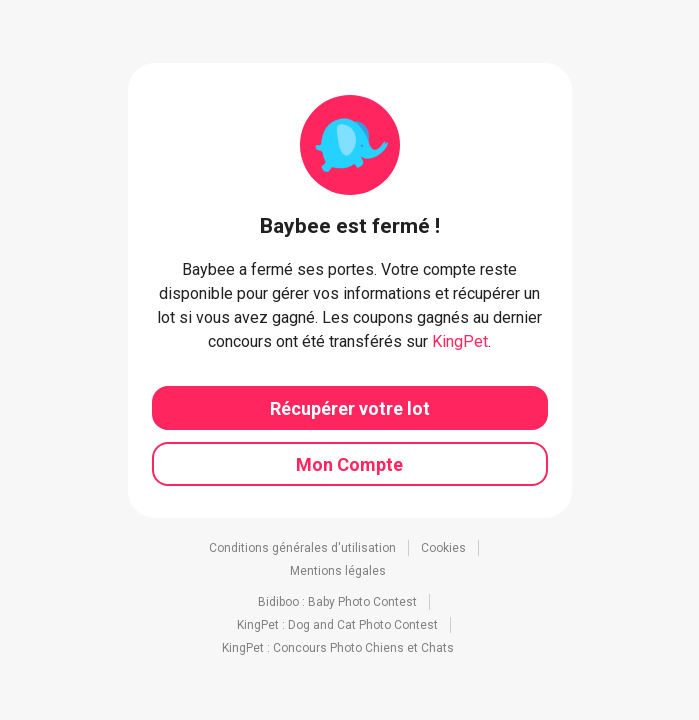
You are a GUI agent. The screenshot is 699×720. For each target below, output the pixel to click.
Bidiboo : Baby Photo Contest (337, 602)
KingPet (460, 341)
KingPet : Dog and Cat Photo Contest (337, 625)
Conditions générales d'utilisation (302, 548)
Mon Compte (349, 464)
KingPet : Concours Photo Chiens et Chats (338, 648)
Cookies (443, 548)
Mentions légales (338, 571)
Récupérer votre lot (350, 408)
